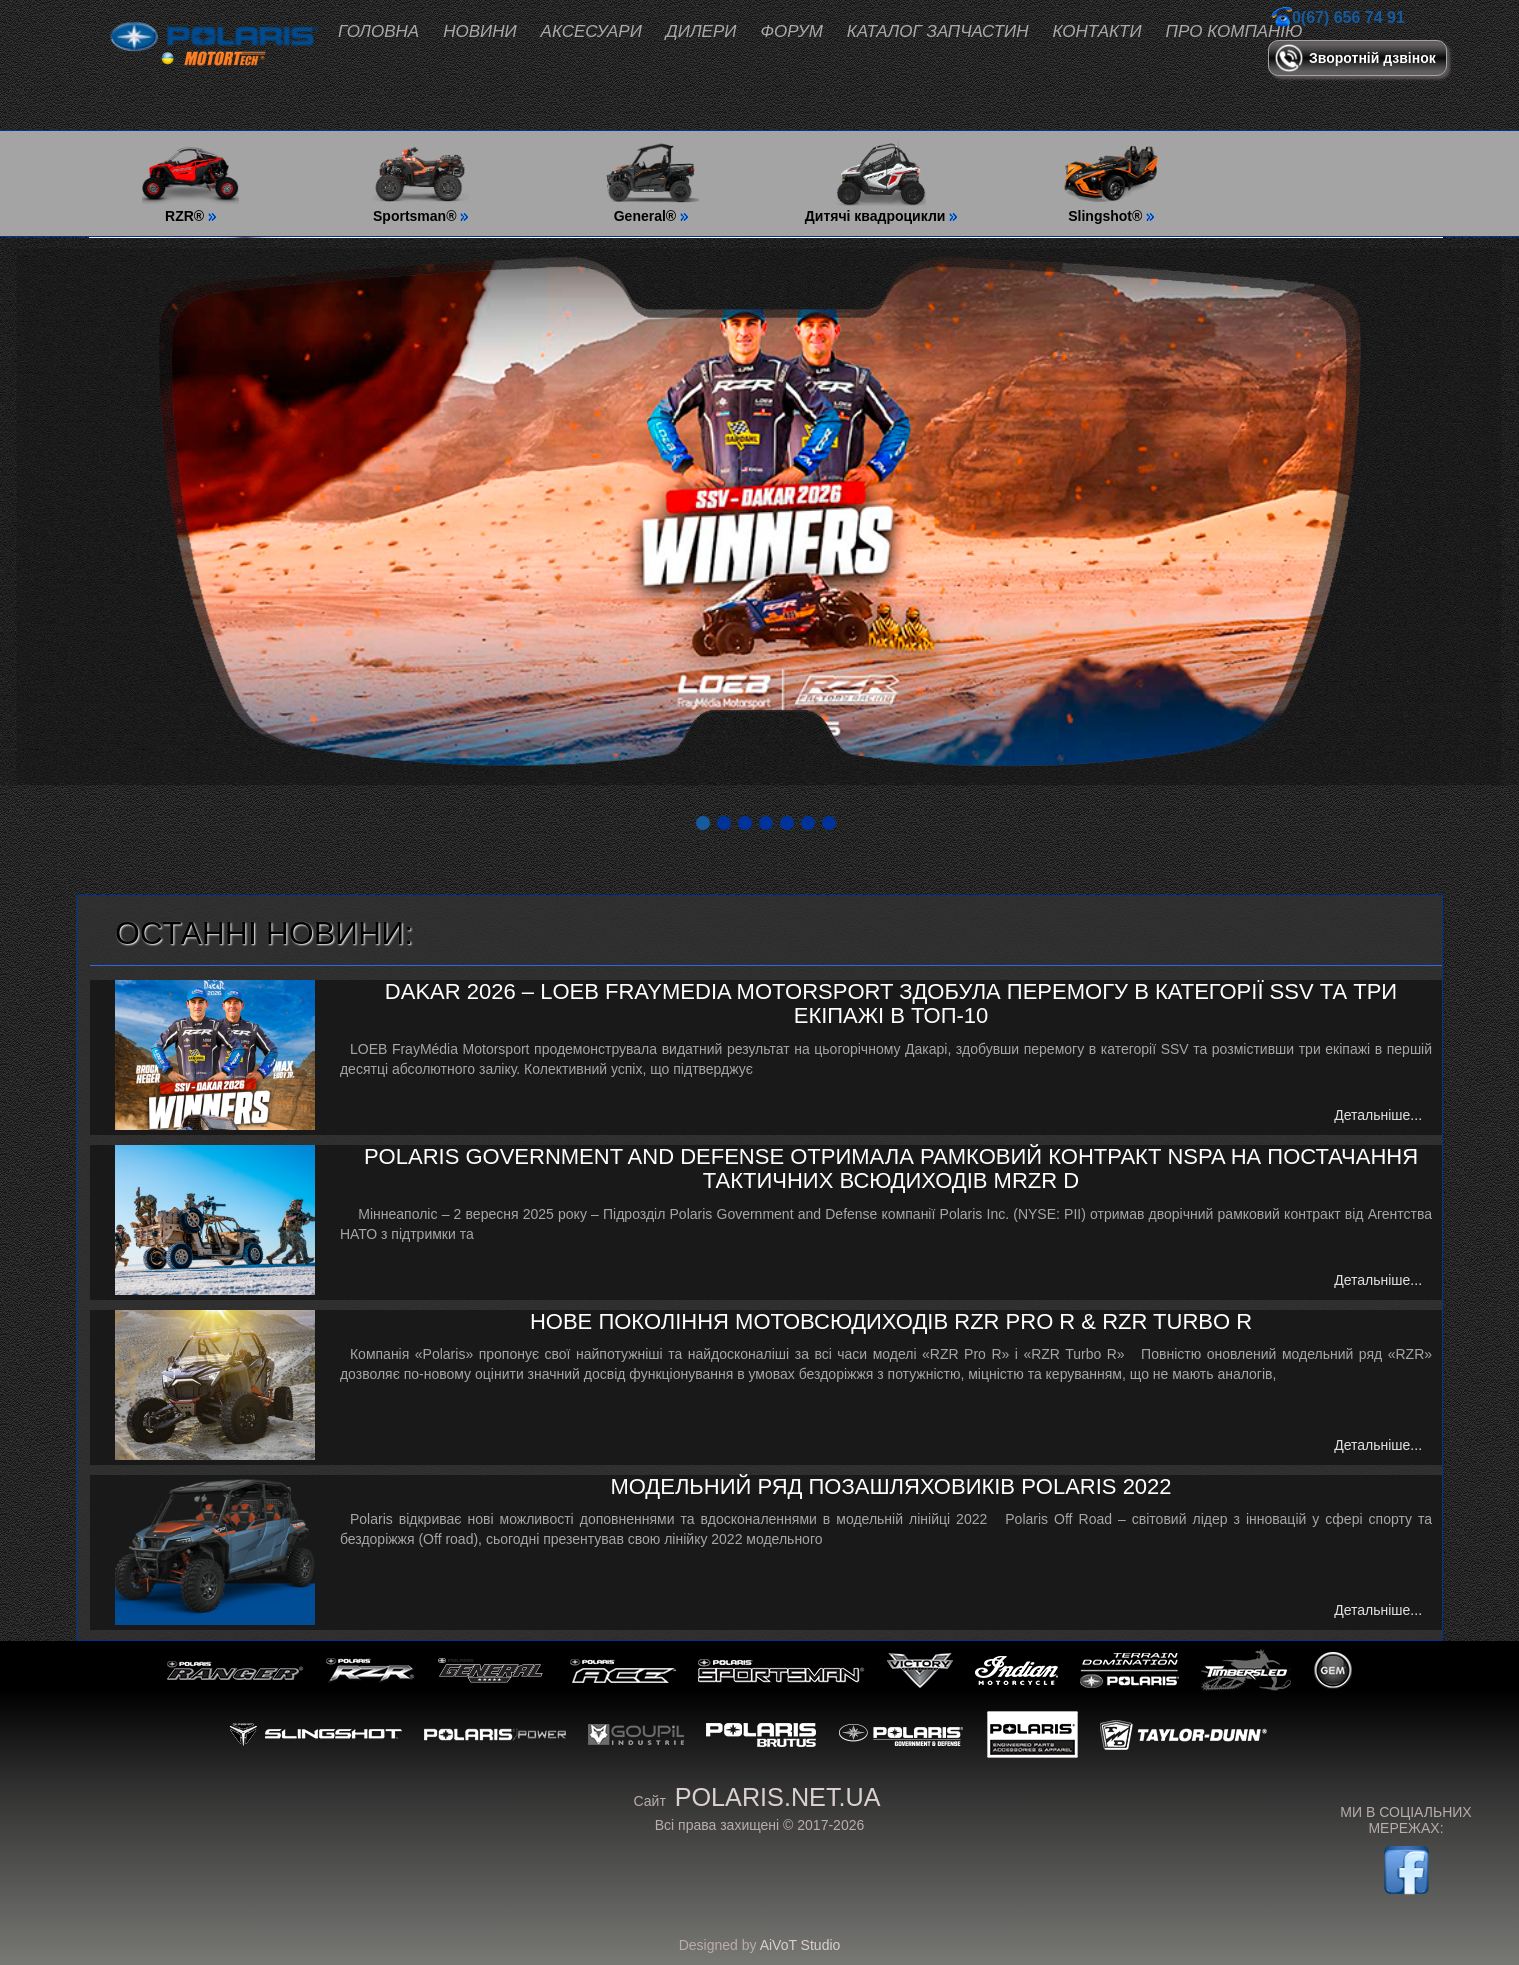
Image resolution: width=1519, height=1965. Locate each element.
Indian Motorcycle (1016, 1670)
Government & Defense (901, 1734)
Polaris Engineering (1032, 1734)
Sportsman (781, 1670)
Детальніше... (1378, 1115)
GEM (1333, 1670)
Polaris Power (495, 1734)
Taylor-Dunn (1184, 1734)
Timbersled (1246, 1670)
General (492, 1670)
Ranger (235, 1670)
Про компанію (1234, 31)
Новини (479, 31)
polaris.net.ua (778, 1797)
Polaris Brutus (761, 1734)
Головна (378, 31)
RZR (370, 1670)
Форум (791, 31)
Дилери (701, 31)
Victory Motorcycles (920, 1670)
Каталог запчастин (938, 31)
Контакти (1097, 31)
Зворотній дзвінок (1372, 58)
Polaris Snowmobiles (1129, 1670)
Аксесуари (591, 31)
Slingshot (315, 1734)
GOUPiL (636, 1734)
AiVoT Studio (800, 1945)
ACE (623, 1670)
